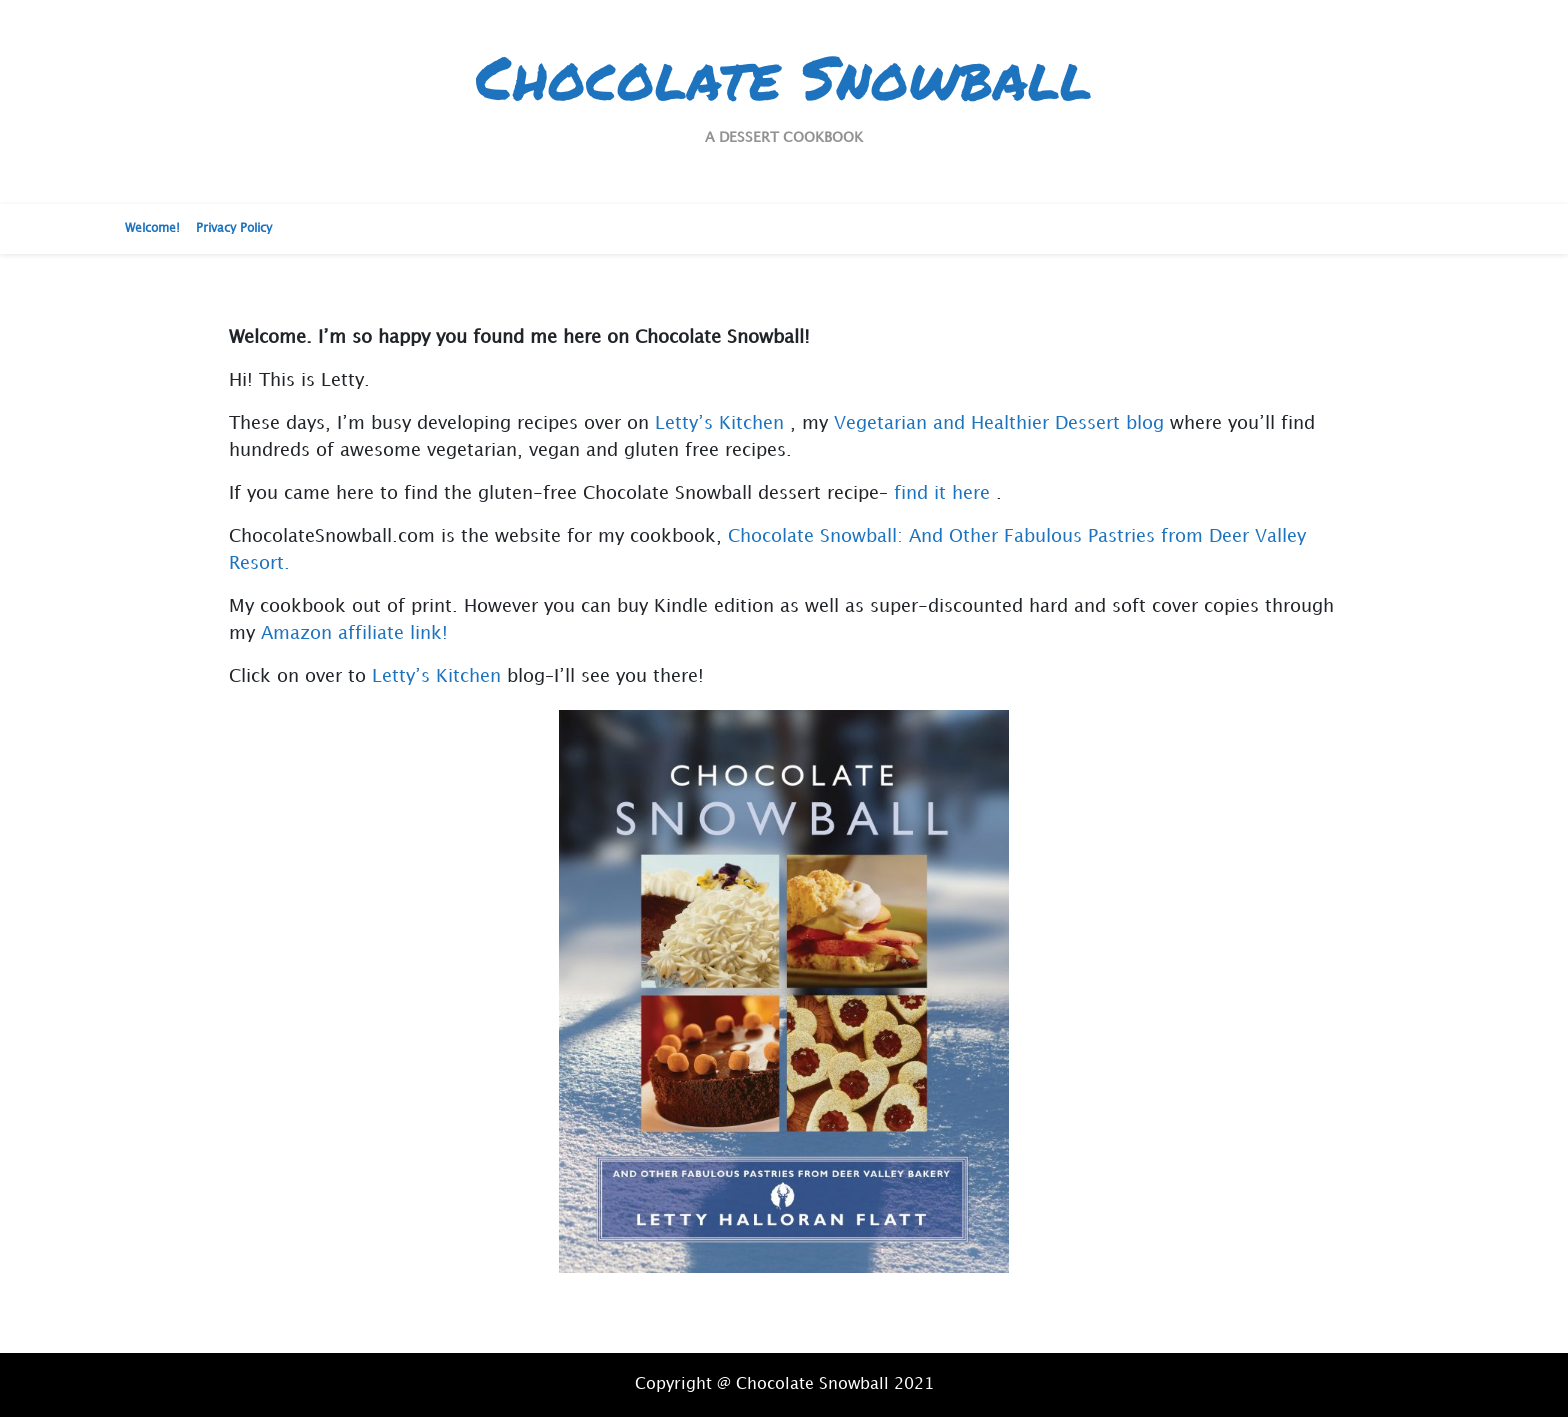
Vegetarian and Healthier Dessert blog (999, 423)
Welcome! (152, 228)
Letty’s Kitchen (719, 423)
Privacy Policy (234, 228)
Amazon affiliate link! (354, 633)
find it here (942, 493)
